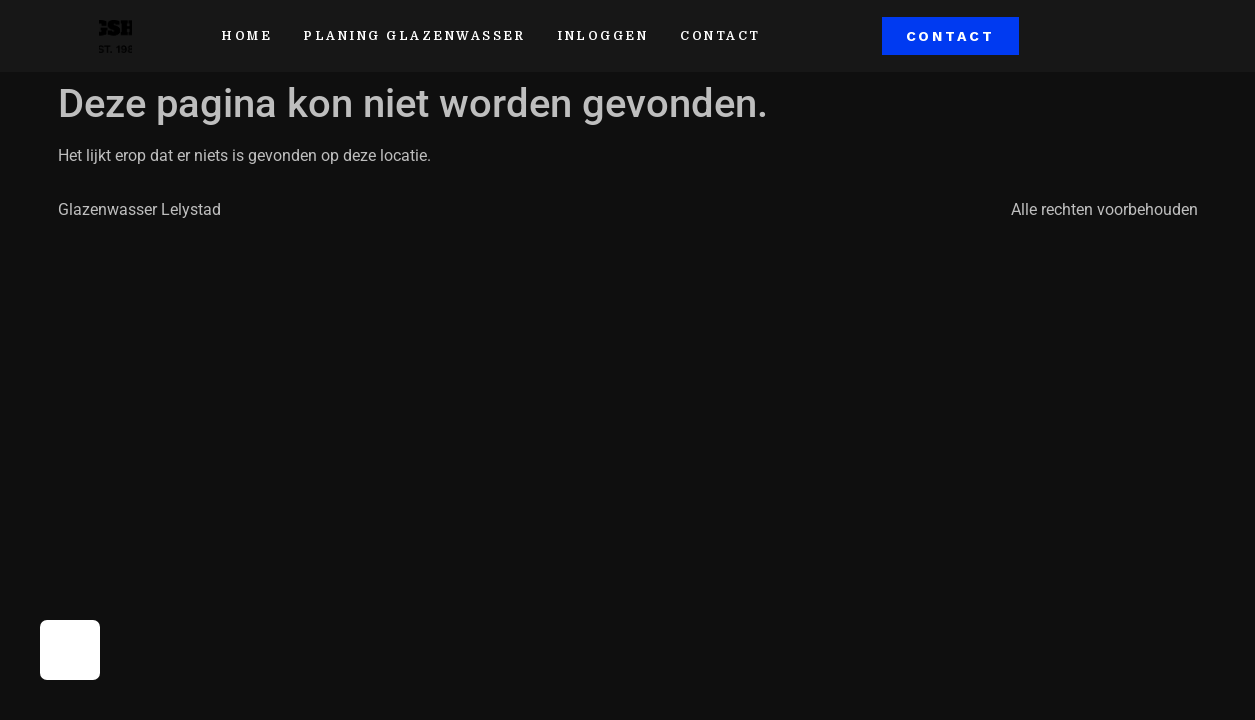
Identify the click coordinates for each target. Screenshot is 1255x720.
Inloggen (602, 36)
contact (720, 36)
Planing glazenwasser (414, 36)
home (247, 36)
